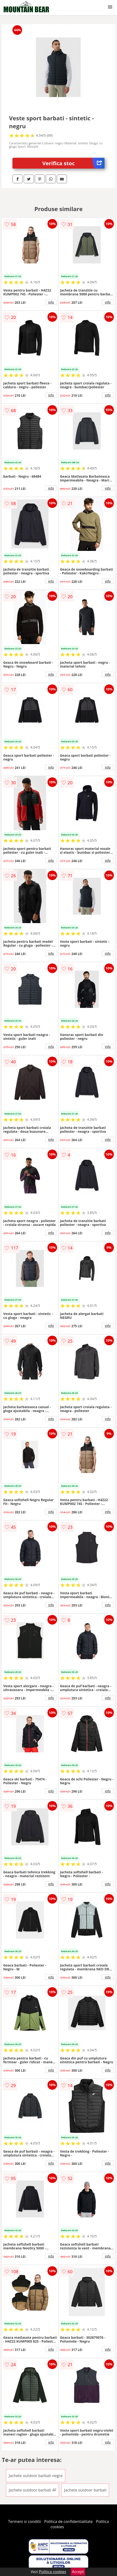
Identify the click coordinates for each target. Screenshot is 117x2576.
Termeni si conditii (24, 2521)
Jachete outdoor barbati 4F (32, 2490)
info (51, 302)
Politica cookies (52, 2571)
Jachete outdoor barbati (85, 2490)
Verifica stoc (73, 163)
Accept (78, 2571)
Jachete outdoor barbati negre (35, 2475)
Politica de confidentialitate (68, 2521)
